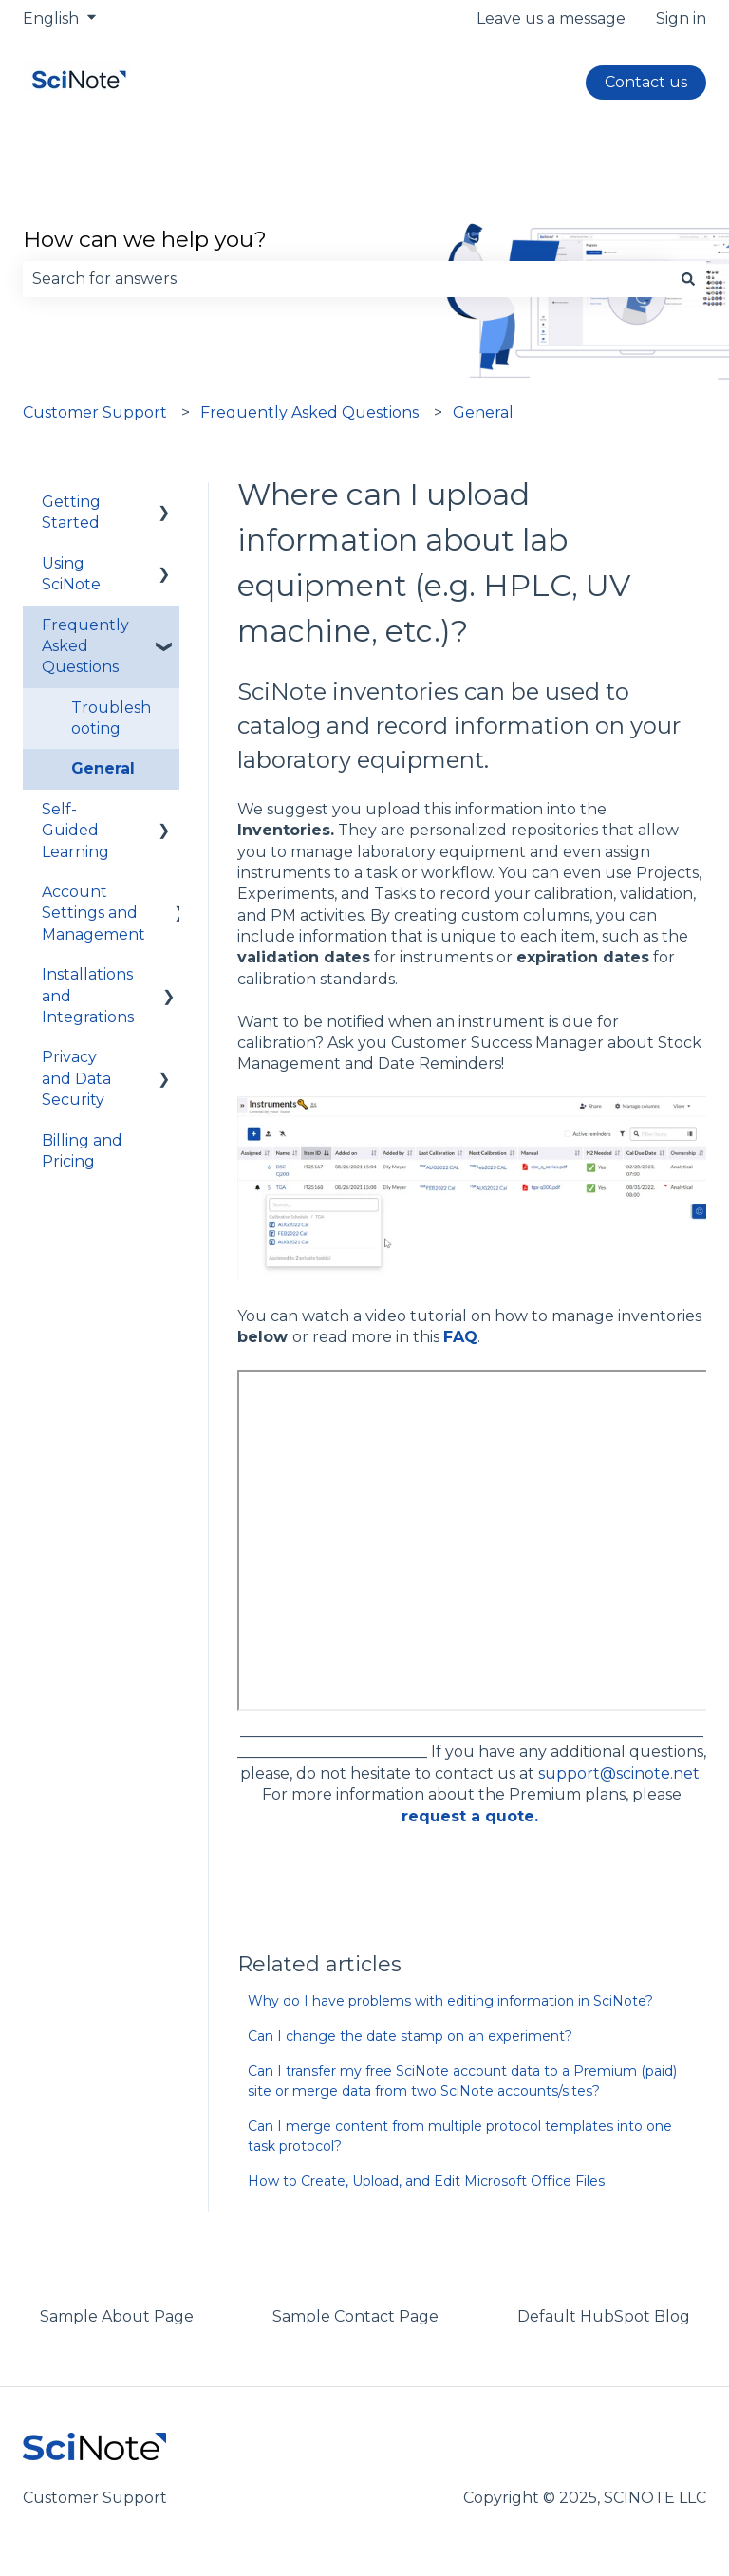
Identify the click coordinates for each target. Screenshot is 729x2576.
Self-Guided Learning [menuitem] (75, 830)
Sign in (681, 18)
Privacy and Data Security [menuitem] (76, 1078)
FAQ (460, 1337)
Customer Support (95, 412)
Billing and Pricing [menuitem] (82, 1150)
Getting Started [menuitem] (71, 512)
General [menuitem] (103, 768)
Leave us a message (551, 18)
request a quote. (470, 1816)
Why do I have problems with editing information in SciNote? (450, 2000)
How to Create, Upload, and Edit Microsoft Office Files (426, 2181)
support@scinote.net (619, 1773)
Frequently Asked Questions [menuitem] (85, 646)
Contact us (646, 82)
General (483, 412)
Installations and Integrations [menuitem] (88, 995)
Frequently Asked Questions (309, 412)
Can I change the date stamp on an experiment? (410, 2035)
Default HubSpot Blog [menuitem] (603, 2316)
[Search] (688, 279)
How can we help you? (145, 239)
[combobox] (346, 279)
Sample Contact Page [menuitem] (355, 2316)
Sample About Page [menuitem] (117, 2316)
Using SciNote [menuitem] (71, 573)
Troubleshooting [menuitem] (111, 718)
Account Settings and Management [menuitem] (93, 913)
